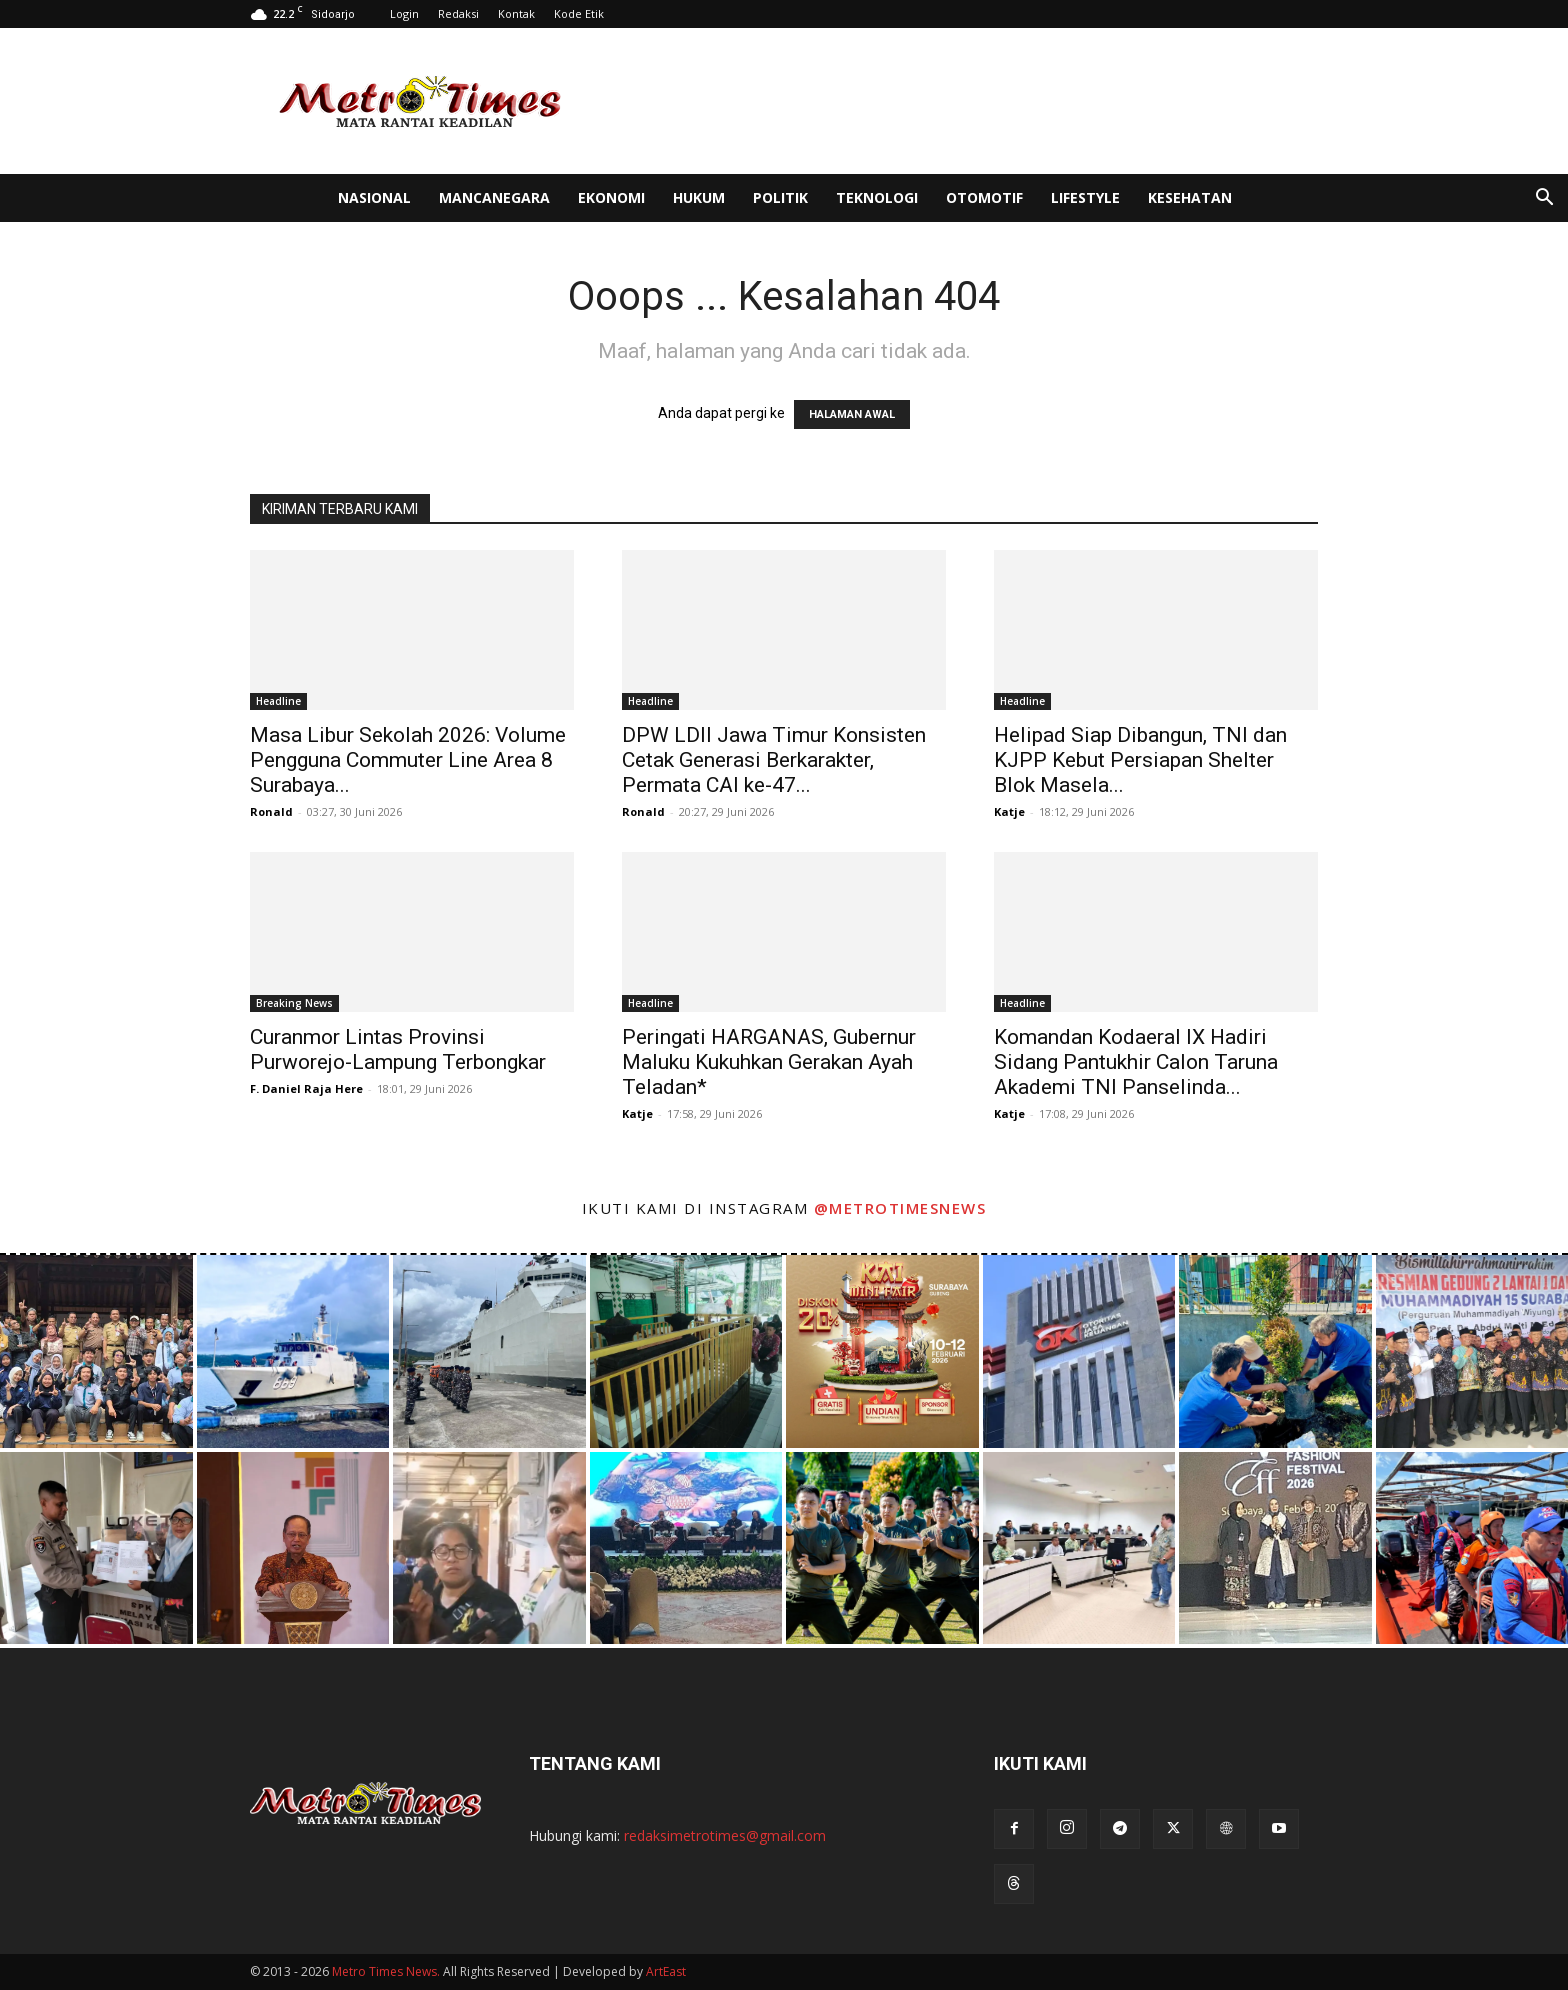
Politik (780, 197)
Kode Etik (579, 13)
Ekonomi (611, 197)
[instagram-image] (96, 1351)
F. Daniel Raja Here (306, 1088)
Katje (1009, 811)
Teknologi (877, 197)
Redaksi (458, 13)
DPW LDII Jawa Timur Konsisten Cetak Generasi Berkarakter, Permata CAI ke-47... (774, 760)
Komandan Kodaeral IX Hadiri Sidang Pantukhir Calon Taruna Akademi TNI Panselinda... (1136, 1062)
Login (404, 13)
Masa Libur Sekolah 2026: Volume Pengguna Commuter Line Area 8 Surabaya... (408, 760)
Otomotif (984, 197)
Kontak (516, 13)
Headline (278, 701)
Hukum (699, 197)
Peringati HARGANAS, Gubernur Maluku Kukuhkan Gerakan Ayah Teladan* (769, 1062)
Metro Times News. (386, 1971)
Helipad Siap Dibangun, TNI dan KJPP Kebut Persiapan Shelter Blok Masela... (1140, 760)
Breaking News (294, 1003)
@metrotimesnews (900, 1208)
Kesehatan (1190, 197)
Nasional (374, 197)
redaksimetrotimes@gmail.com (725, 1835)
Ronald (271, 811)
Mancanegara (494, 197)
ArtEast (666, 1971)
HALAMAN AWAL (852, 414)
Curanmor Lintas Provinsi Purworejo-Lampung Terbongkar (398, 1049)
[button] (1544, 199)
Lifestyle (1085, 197)
